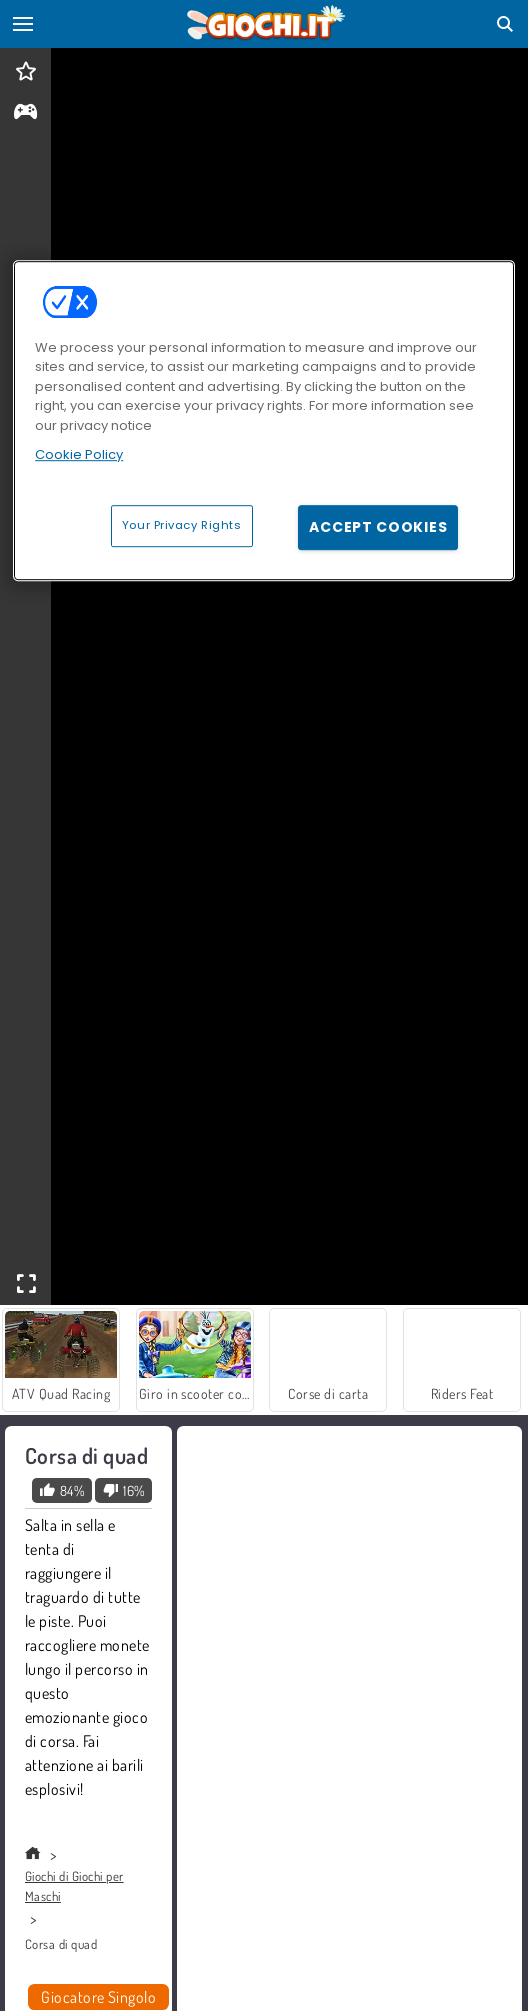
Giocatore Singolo (98, 1997)
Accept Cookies (378, 527)
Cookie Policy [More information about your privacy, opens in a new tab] (79, 454)
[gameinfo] (25, 113)
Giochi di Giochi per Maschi (74, 1886)
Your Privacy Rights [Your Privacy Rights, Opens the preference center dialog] (182, 525)
